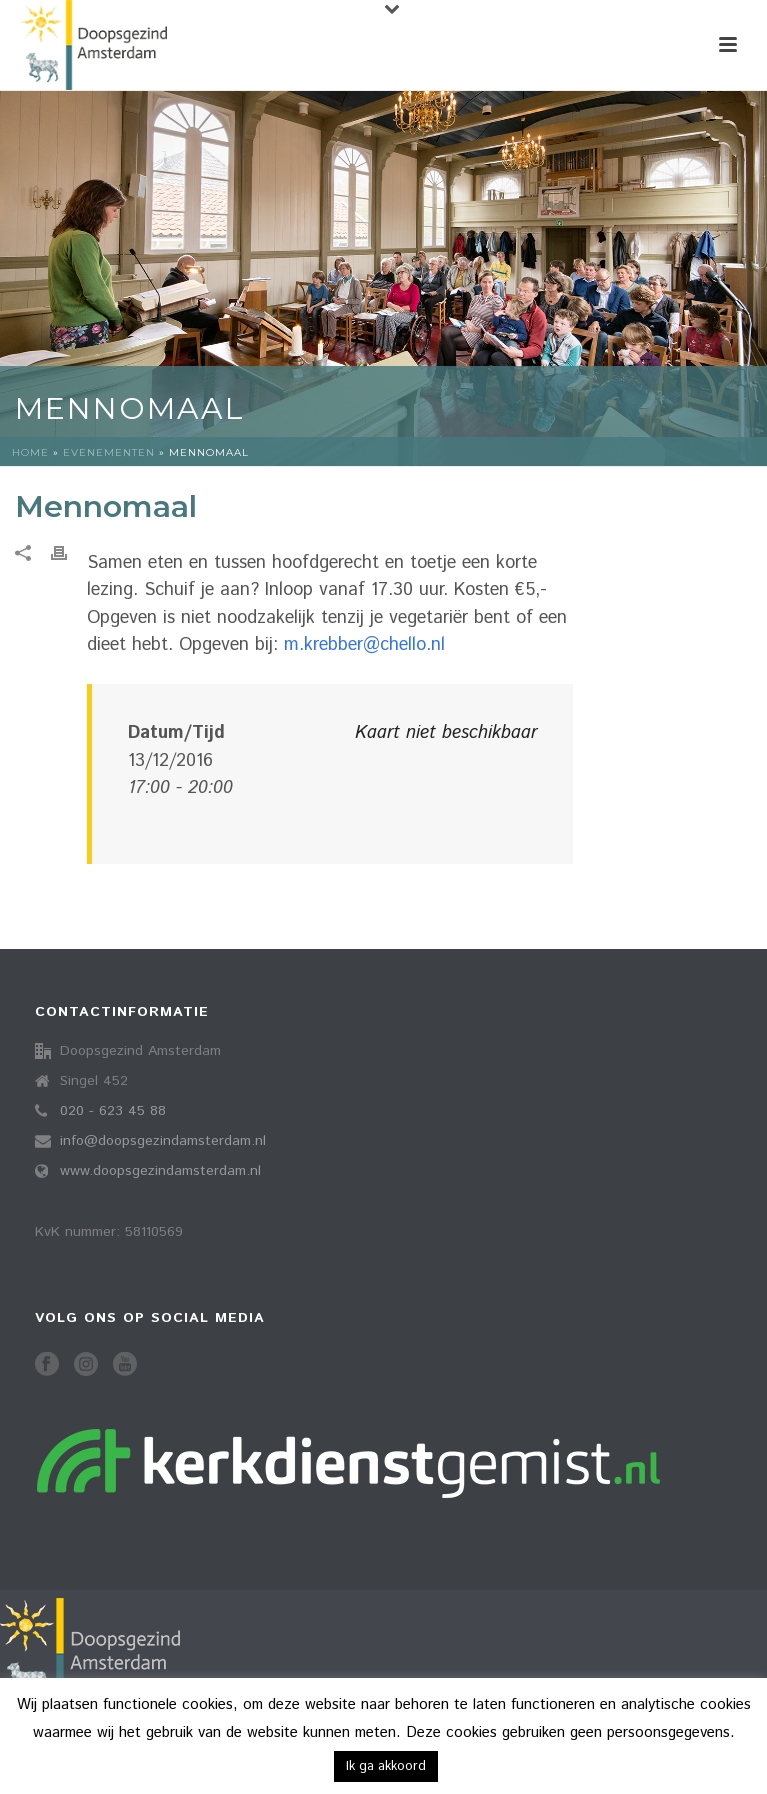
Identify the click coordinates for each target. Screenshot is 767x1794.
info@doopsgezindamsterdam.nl (163, 1141)
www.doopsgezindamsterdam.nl (160, 1171)
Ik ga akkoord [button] (386, 1766)
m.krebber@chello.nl (364, 645)
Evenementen (109, 452)
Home (30, 452)
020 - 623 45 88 (113, 1111)
